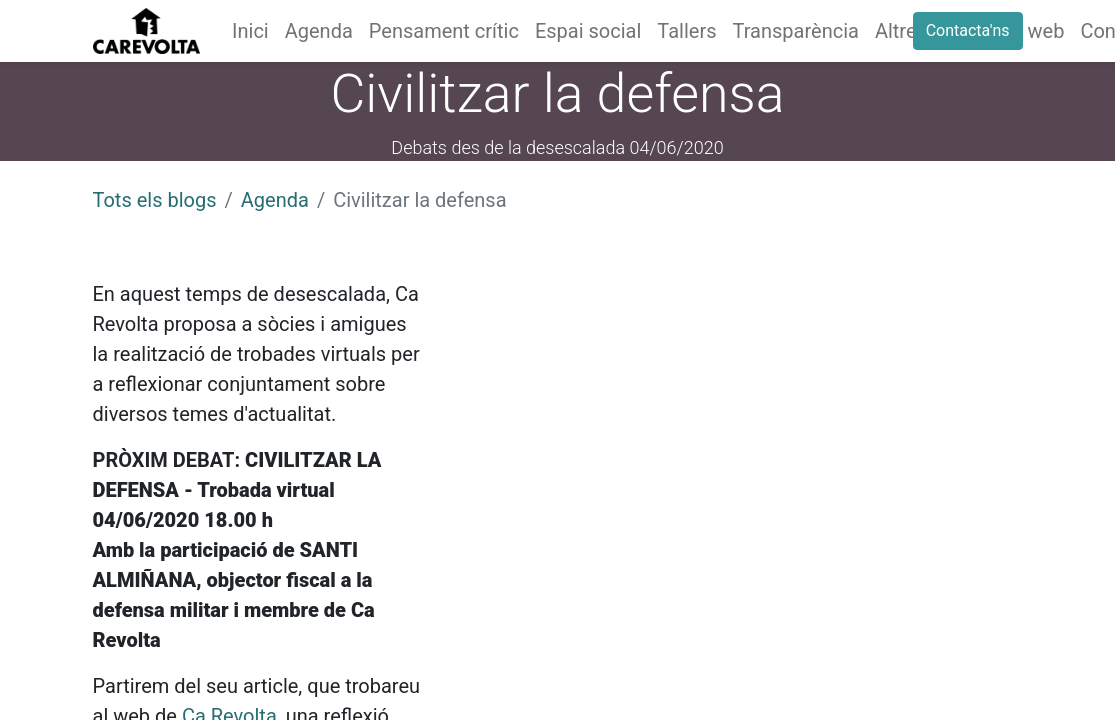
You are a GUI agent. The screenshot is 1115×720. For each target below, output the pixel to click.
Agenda (275, 200)
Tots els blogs (155, 200)
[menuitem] (250, 31)
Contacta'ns (968, 30)
